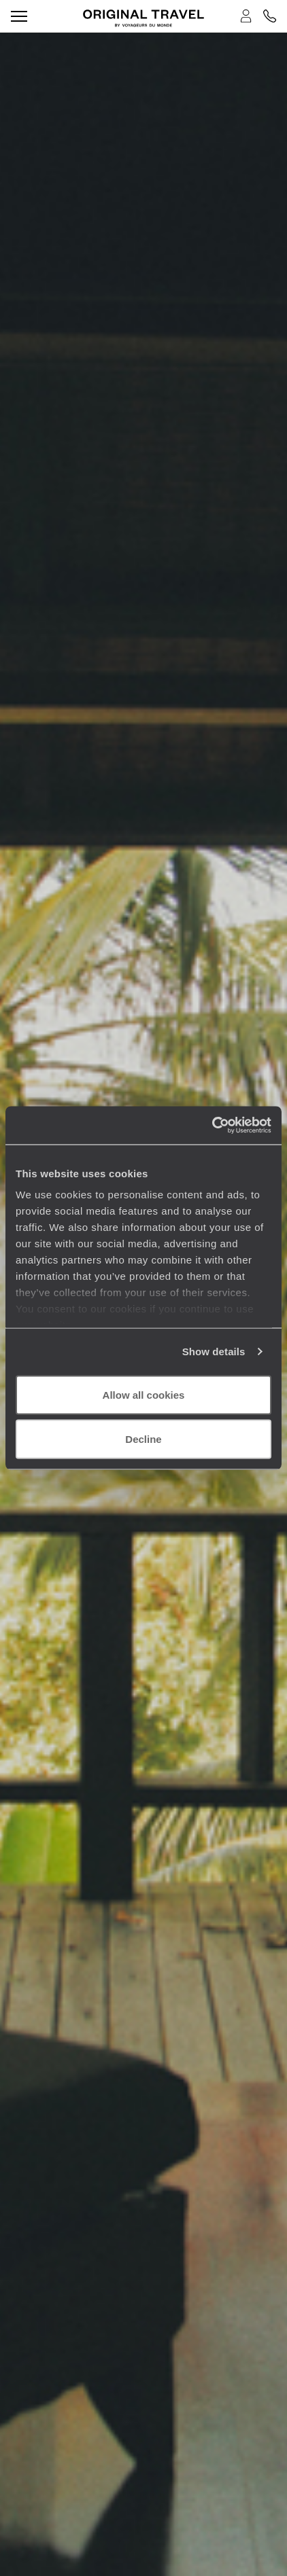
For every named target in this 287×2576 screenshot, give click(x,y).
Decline (143, 1439)
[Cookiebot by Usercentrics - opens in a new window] (211, 1125)
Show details (214, 1351)
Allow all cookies (144, 1394)
